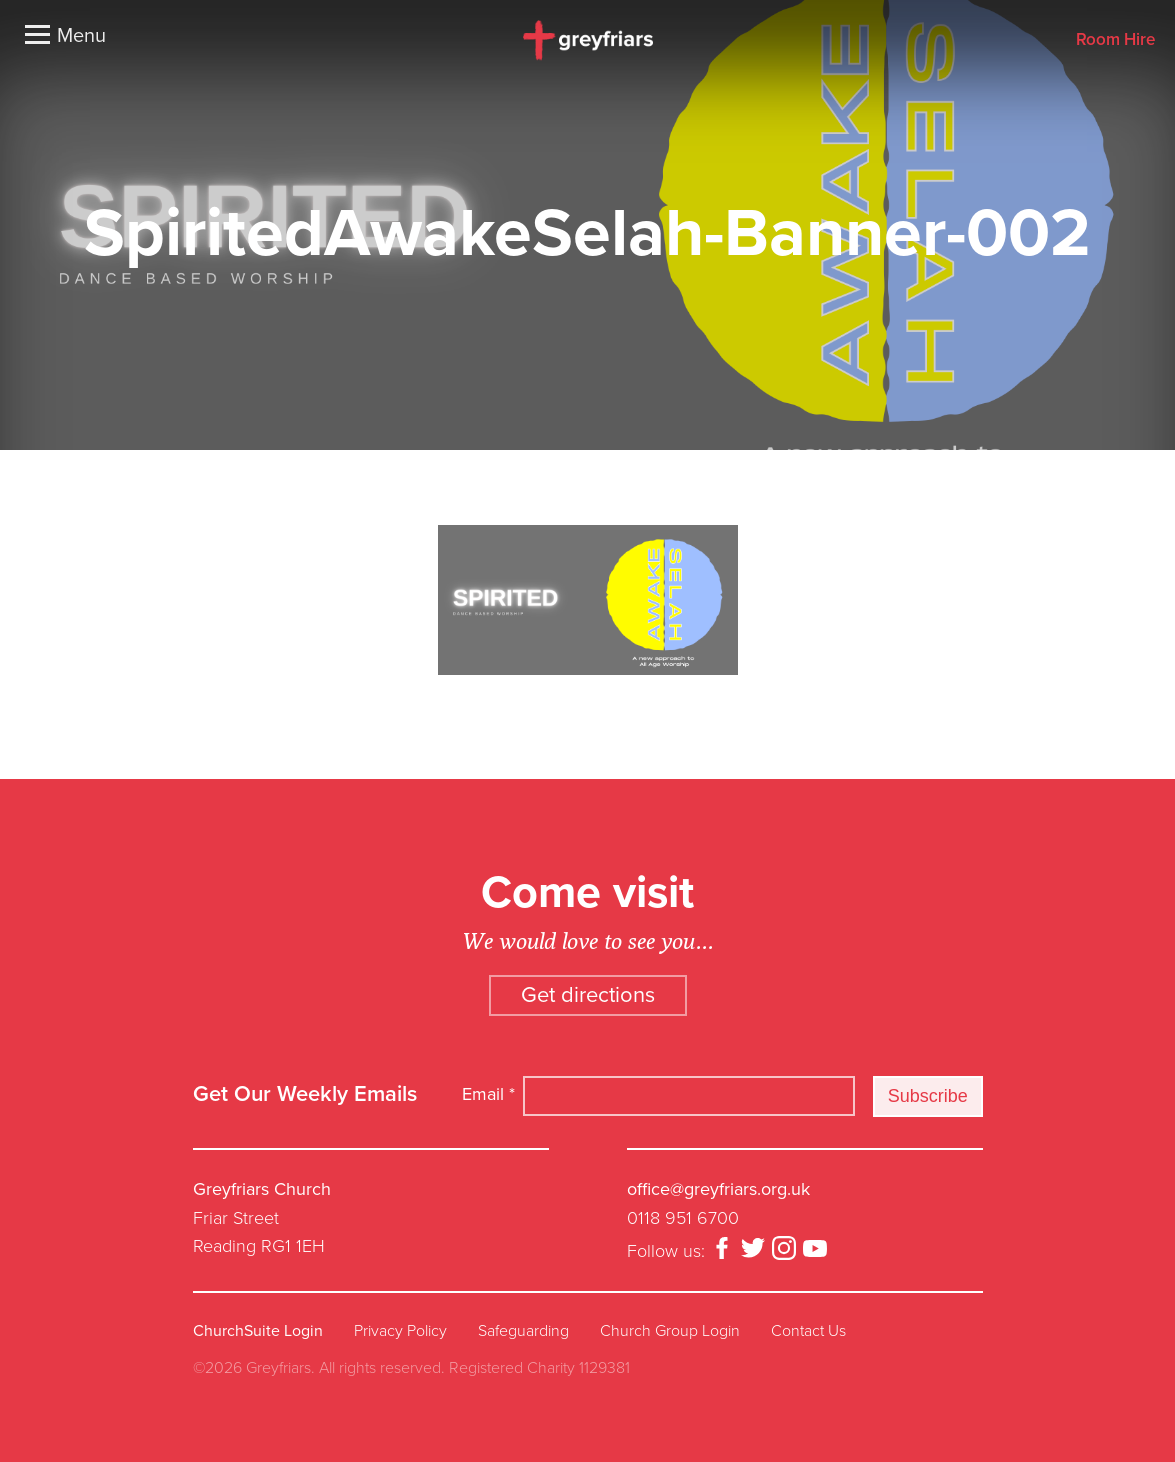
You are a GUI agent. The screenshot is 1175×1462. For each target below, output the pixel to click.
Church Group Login (670, 1331)
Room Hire (1115, 40)
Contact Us (808, 1331)
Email (488, 1094)
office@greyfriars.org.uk (718, 1189)
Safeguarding (523, 1331)
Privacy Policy (400, 1331)
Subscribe (928, 1096)
